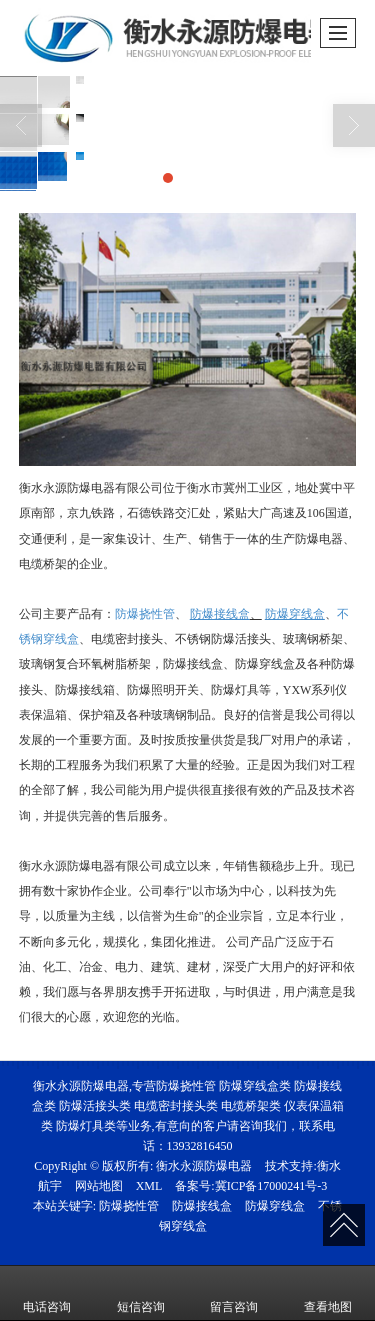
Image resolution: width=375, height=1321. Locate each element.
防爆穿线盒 (275, 1206)
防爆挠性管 (145, 614)
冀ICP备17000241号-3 (271, 1186)
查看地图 (328, 1293)
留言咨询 (234, 1293)
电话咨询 (47, 1293)
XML (149, 1186)
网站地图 (99, 1186)
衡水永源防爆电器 (204, 1166)
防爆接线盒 (202, 1206)
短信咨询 (141, 1293)
